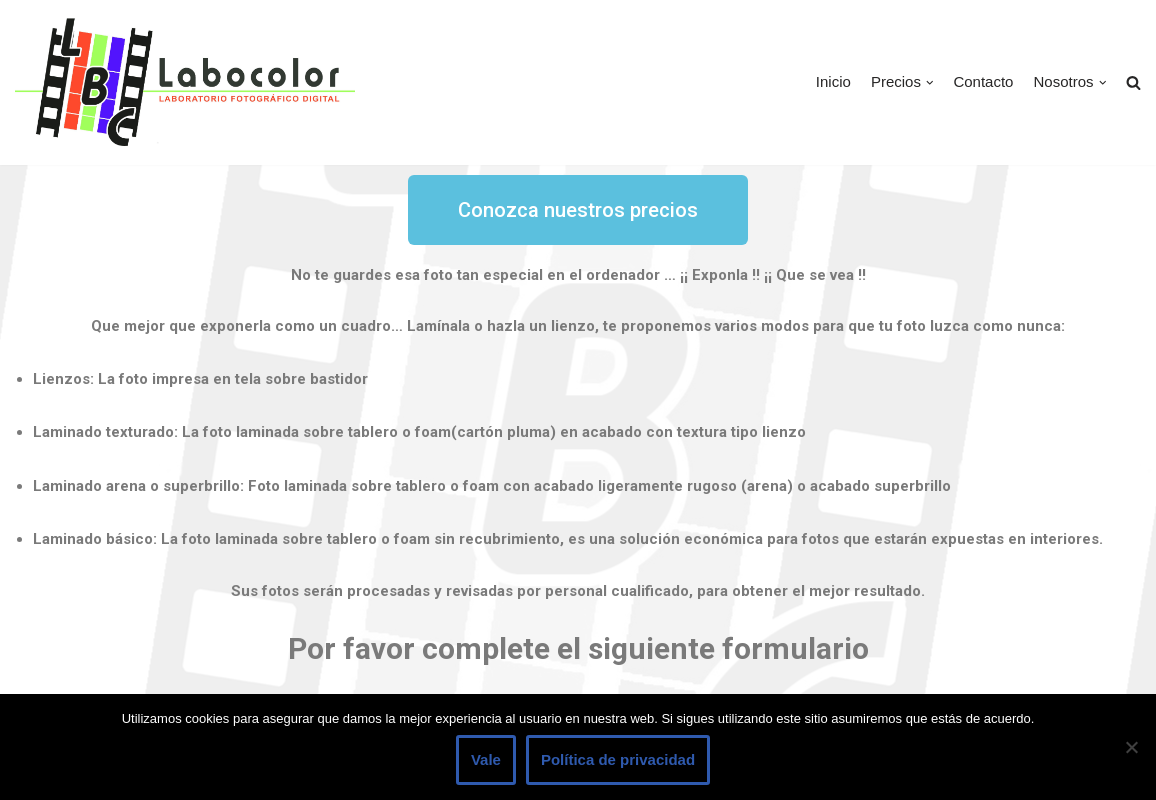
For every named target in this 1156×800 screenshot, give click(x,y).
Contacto (983, 81)
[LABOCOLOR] (185, 82)
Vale (486, 759)
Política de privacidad (618, 759)
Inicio (833, 81)
